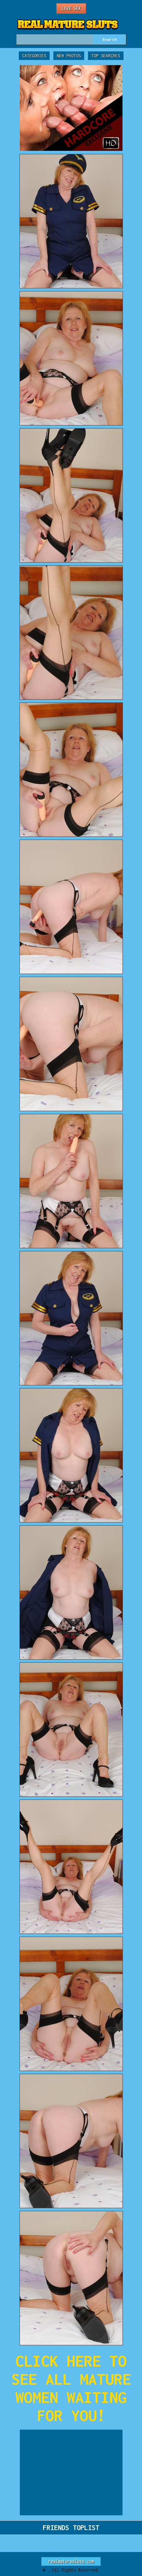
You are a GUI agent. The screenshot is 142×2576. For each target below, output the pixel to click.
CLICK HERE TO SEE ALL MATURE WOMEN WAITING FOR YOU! (71, 2388)
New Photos (69, 55)
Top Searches (105, 55)
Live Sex (71, 8)
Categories (34, 55)
